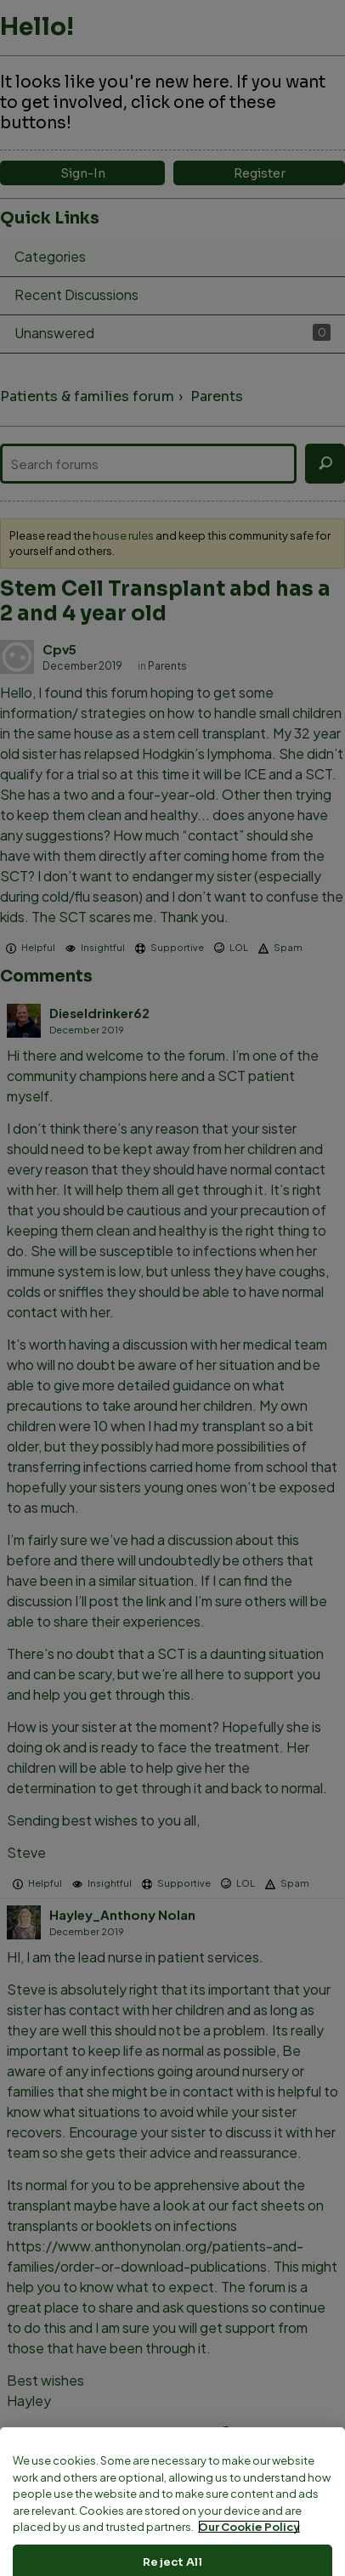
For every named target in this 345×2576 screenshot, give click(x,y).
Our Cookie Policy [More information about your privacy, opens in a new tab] (249, 2563)
